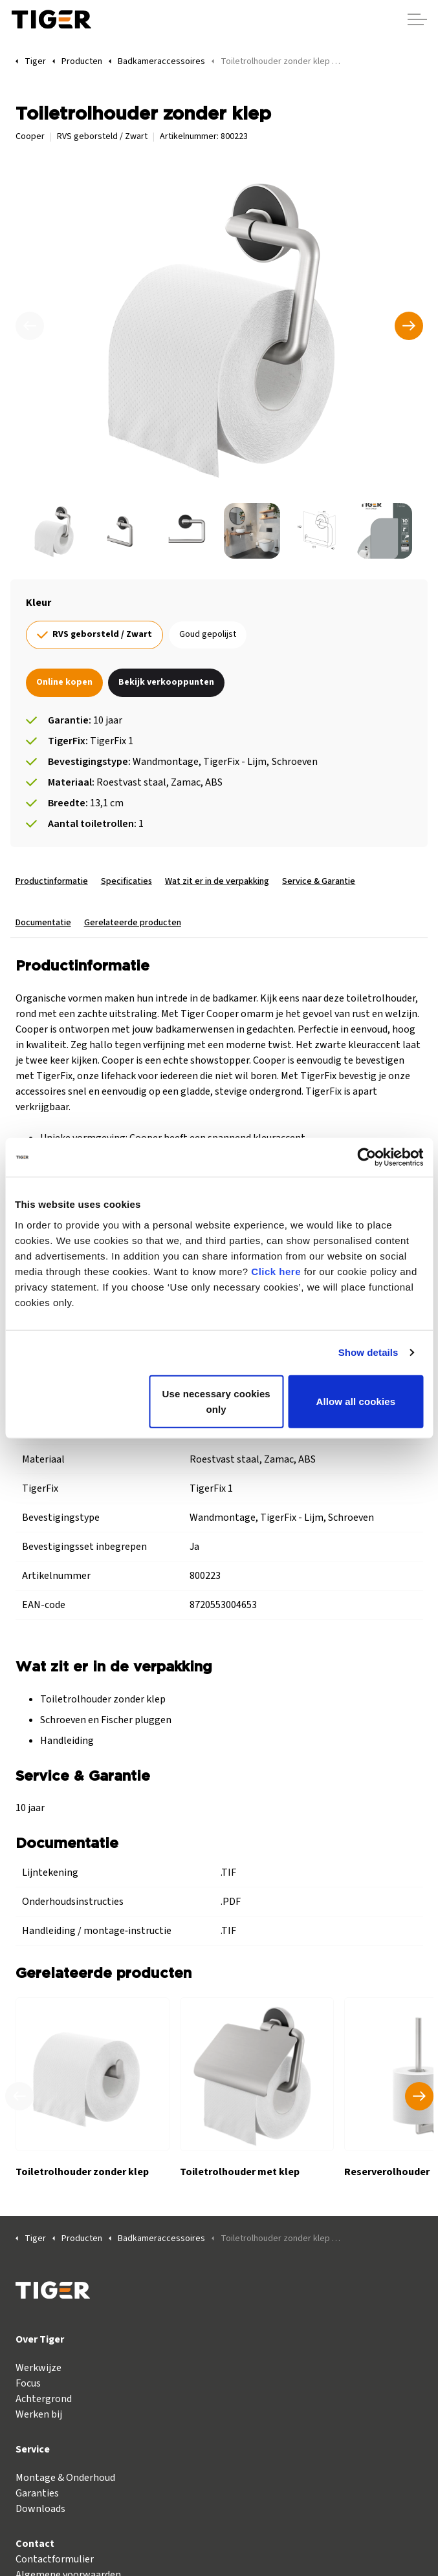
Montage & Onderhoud (65, 2478)
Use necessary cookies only (216, 1401)
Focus (28, 2383)
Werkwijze (38, 2368)
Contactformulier (55, 2559)
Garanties (37, 2493)
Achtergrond (44, 2399)
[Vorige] (30, 326)
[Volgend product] (419, 2096)
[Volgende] (409, 326)
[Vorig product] (19, 2096)
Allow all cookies (356, 1400)
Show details (368, 1352)
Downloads (40, 2509)
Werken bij (39, 2414)
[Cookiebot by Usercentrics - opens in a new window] (366, 1157)
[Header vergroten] (417, 19)
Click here (276, 1270)
